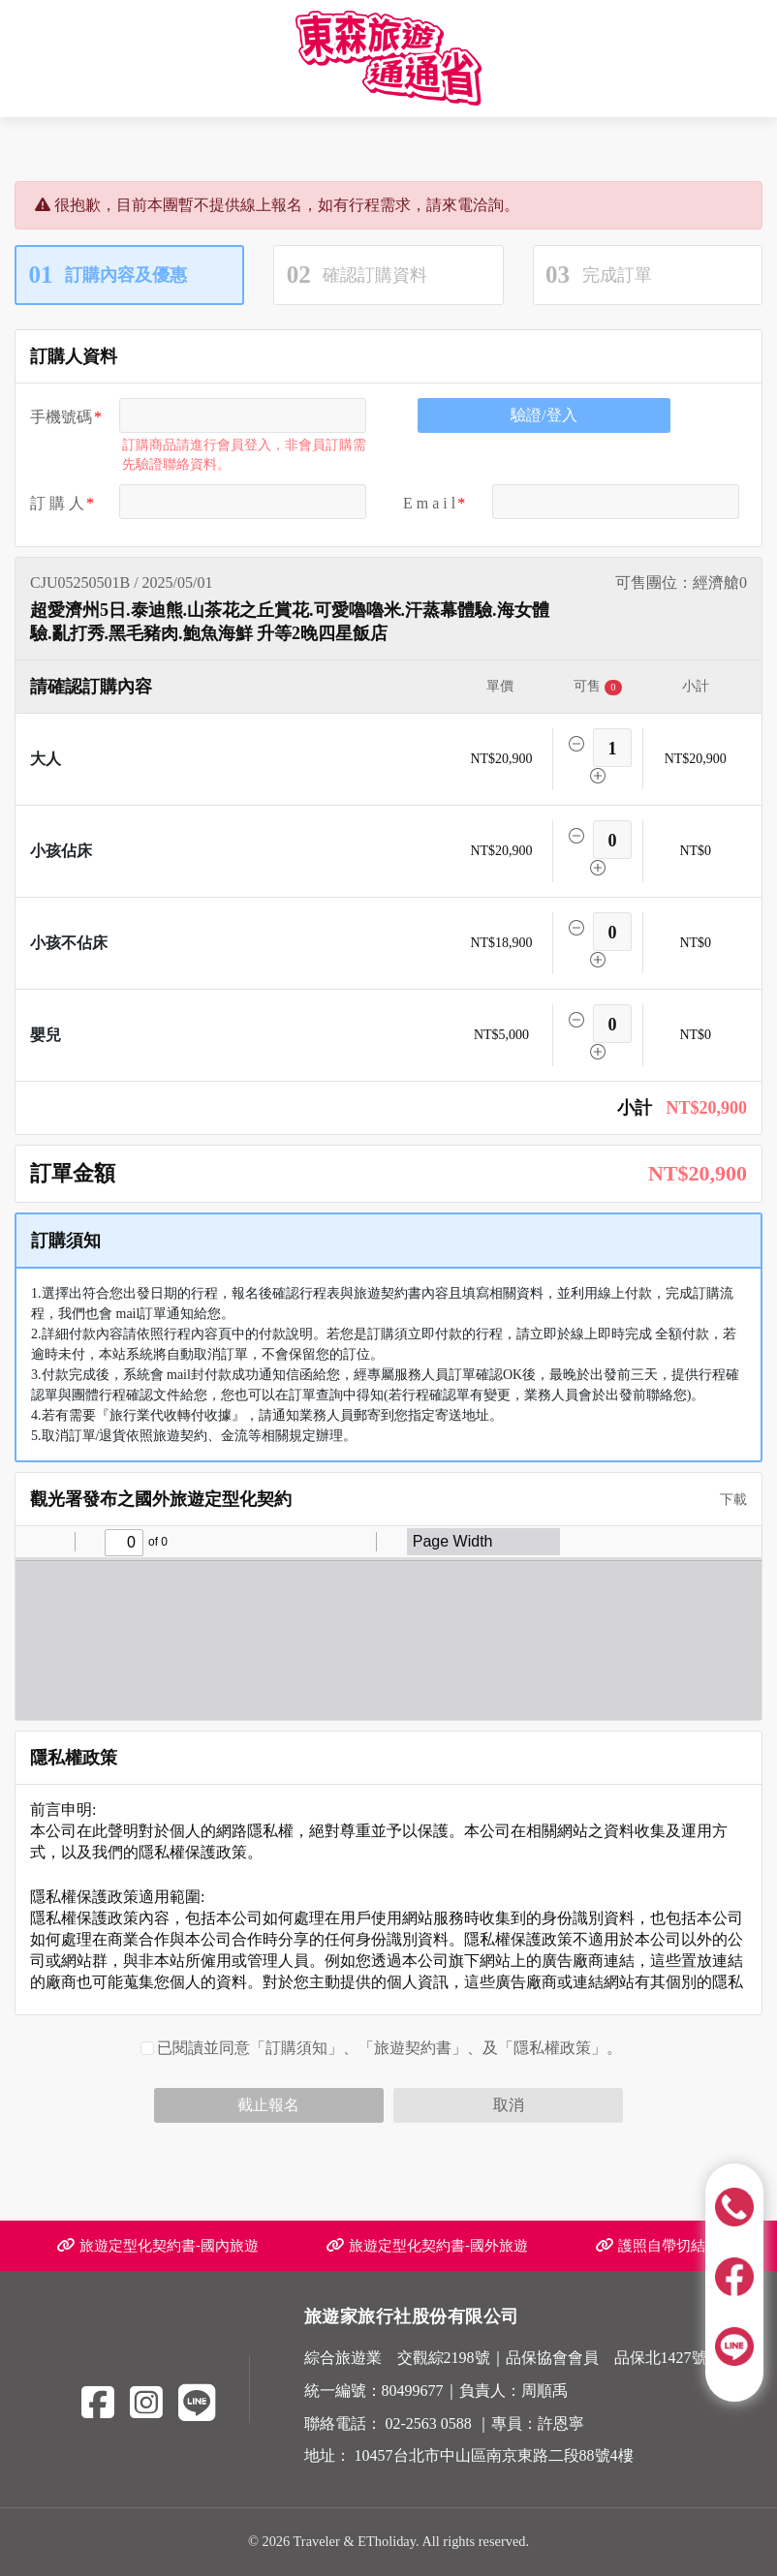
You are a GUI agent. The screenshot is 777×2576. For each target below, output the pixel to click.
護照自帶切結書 (658, 2245)
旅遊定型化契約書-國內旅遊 (158, 2245)
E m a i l (429, 503)
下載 (726, 1499)
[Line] (196, 2403)
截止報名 (268, 2105)
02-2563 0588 (429, 2423)
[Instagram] (146, 2403)
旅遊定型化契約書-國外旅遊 (427, 2245)
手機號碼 (61, 417)
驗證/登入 (543, 415)
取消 (508, 2105)
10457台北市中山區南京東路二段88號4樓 (494, 2455)
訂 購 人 (57, 503)
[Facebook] (97, 2403)
